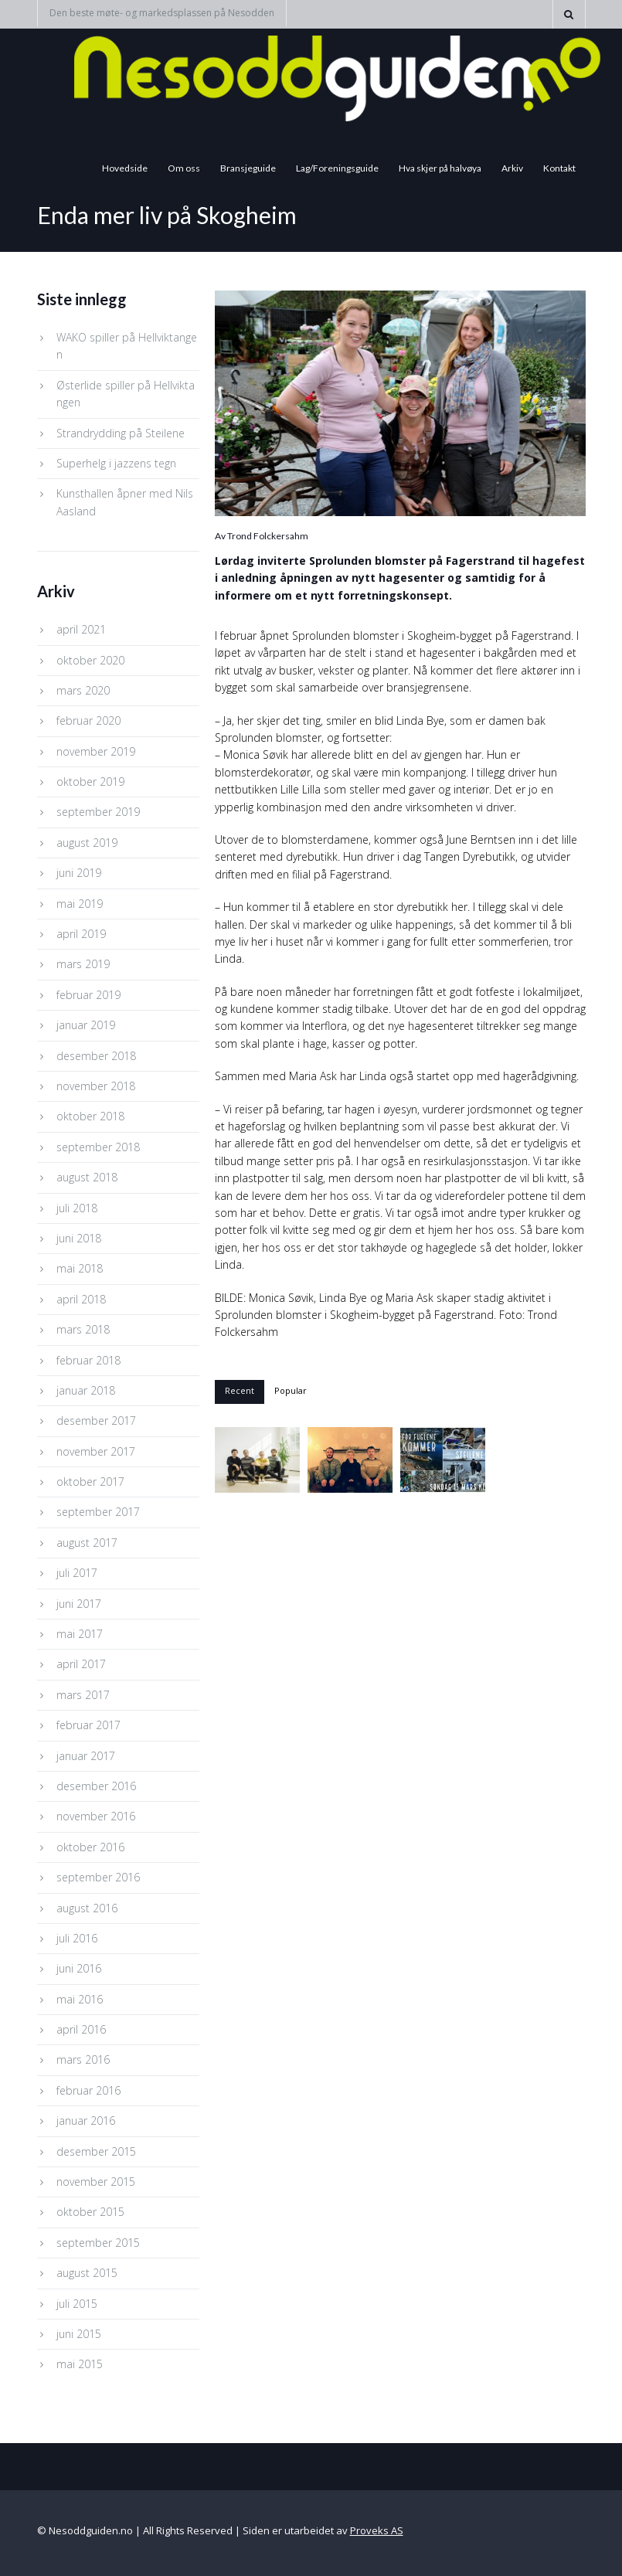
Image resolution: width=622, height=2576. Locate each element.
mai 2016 (79, 1999)
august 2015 (86, 2272)
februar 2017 (88, 1725)
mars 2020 (83, 690)
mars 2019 (83, 964)
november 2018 (95, 1086)
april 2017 (81, 1664)
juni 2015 (78, 2333)
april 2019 (81, 933)
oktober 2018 (90, 1116)
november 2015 (95, 2181)
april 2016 (81, 2029)
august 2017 (86, 1542)
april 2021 (81, 629)
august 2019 (86, 842)
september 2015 (98, 2242)
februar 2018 (88, 1360)
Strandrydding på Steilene (120, 433)
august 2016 (86, 1908)
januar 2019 (85, 1025)
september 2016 (98, 1877)
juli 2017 (76, 1572)
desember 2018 (96, 1055)
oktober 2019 (90, 781)
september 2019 (98, 811)
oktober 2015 (90, 2211)
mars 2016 (83, 2059)
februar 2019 (88, 994)
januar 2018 (85, 1390)
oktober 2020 (90, 660)
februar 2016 (88, 2090)
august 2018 (86, 1177)
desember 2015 (96, 2151)
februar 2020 (88, 720)
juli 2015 (76, 2303)
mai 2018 (79, 1268)
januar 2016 (85, 2120)
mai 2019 (79, 903)
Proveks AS (376, 2530)
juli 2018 (76, 1208)
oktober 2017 (90, 1481)
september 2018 (98, 1147)
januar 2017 (85, 1755)
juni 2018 (78, 1238)
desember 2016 (96, 1786)
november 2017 (95, 1451)
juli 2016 (76, 1938)
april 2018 (81, 1299)
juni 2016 (78, 1968)
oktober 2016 (90, 1847)
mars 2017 (83, 1694)
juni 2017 (78, 1603)
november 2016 (95, 1816)
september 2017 (98, 1511)
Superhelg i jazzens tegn (116, 463)
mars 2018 (83, 1329)
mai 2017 (79, 1633)
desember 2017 (96, 1420)
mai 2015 (79, 2364)
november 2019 (95, 751)
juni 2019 (78, 872)
